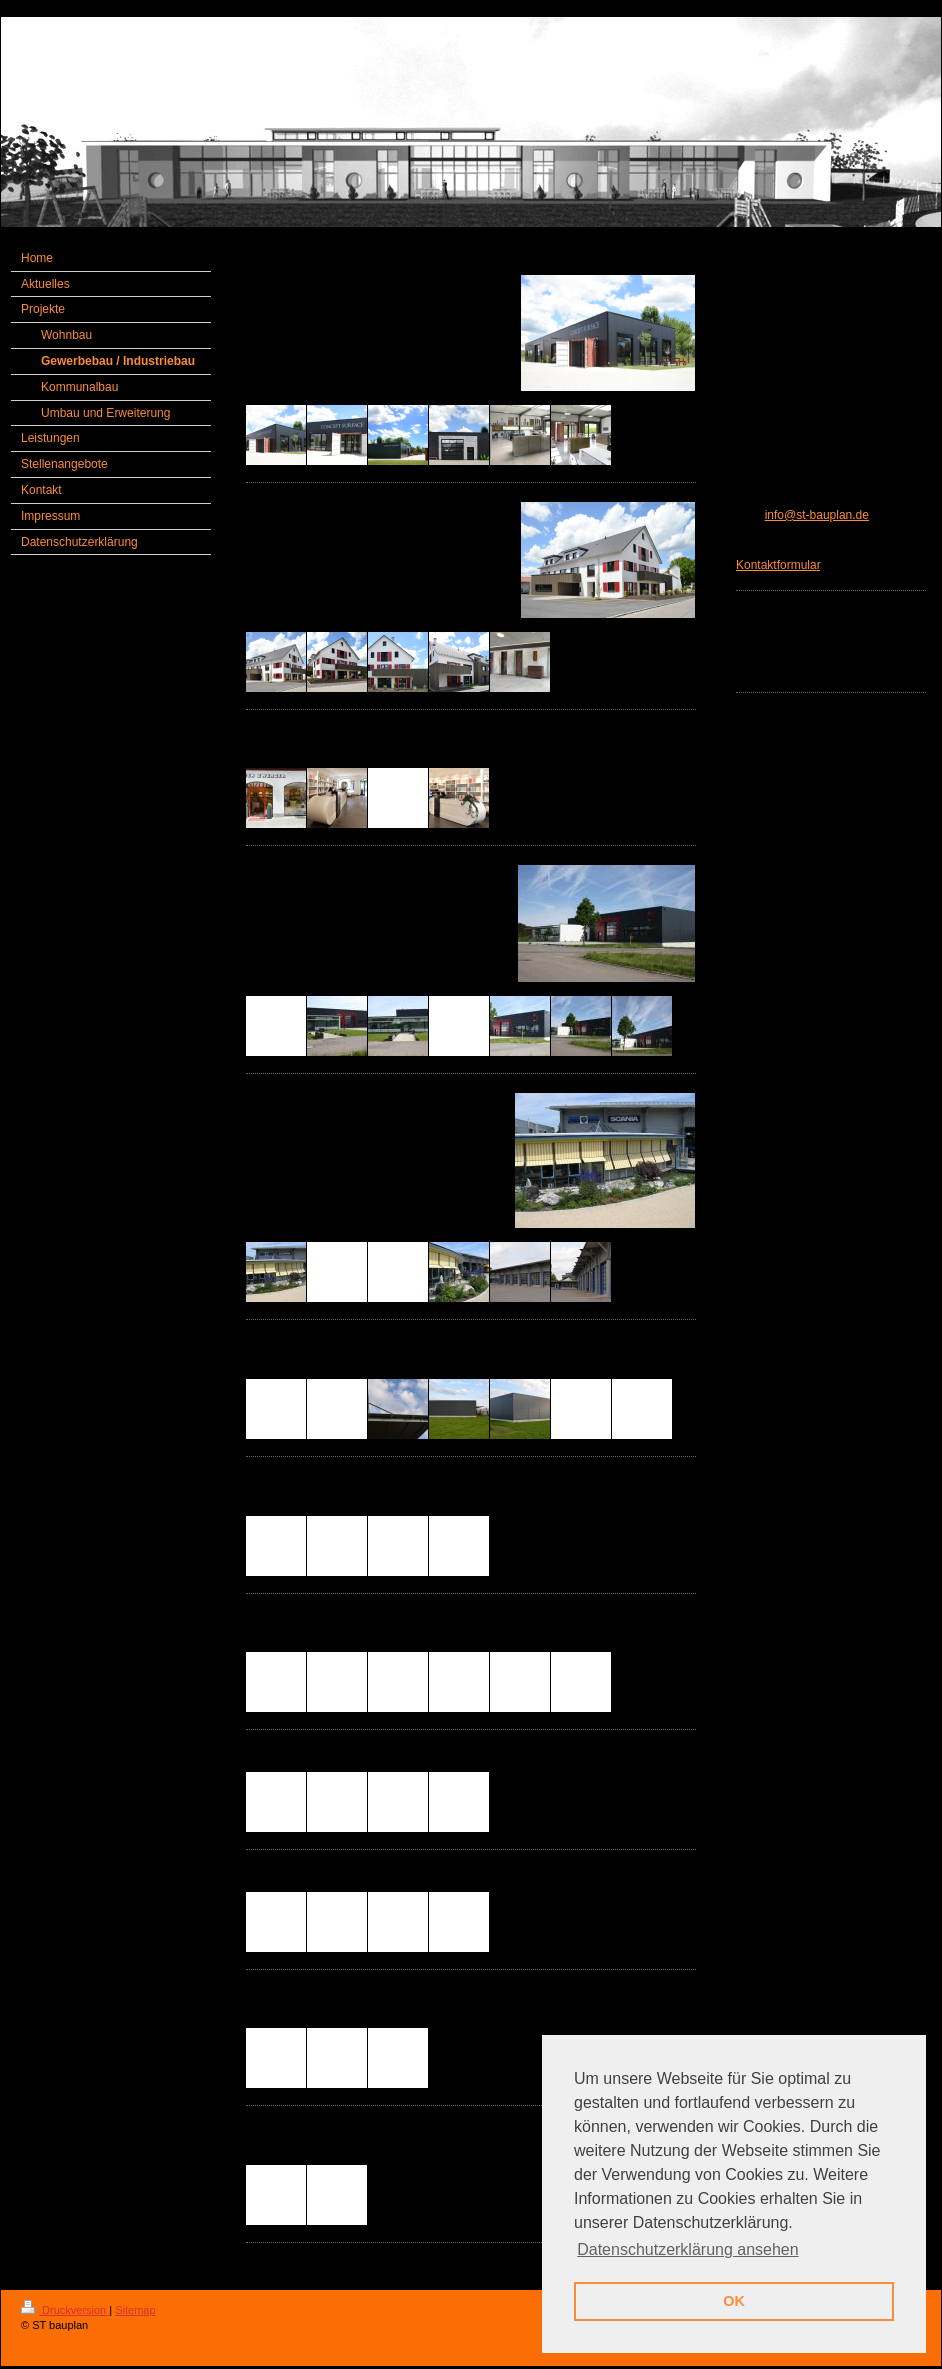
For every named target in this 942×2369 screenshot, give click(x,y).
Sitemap (135, 2310)
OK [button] (734, 2301)
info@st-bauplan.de (817, 515)
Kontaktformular (778, 565)
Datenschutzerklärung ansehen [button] (687, 2249)
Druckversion (65, 2310)
